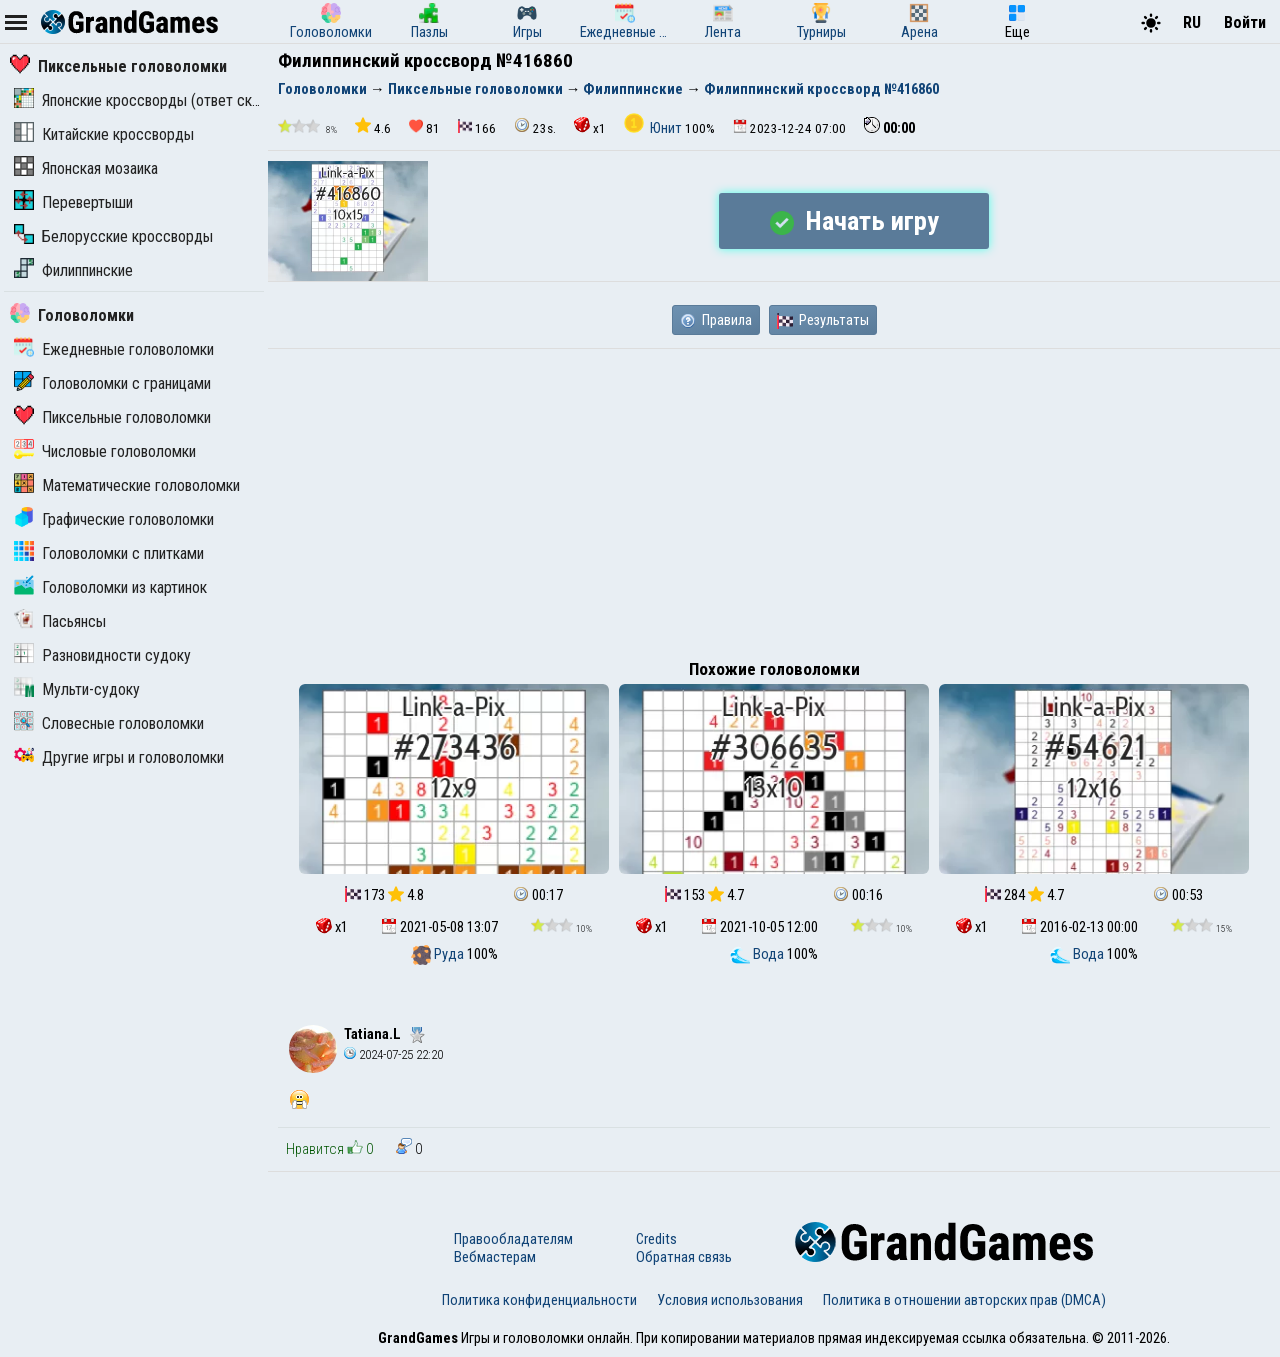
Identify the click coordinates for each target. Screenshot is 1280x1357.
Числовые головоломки (105, 451)
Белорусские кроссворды (113, 236)
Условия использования (730, 1300)
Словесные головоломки (109, 723)
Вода (758, 954)
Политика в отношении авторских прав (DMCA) (964, 1300)
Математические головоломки (127, 485)
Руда (439, 954)
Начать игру (854, 221)
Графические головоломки (114, 519)
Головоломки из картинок (110, 587)
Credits (656, 1239)
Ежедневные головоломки (114, 349)
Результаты (823, 320)
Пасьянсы (60, 621)
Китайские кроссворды (104, 134)
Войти (1245, 22)
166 (477, 127)
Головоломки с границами (112, 383)
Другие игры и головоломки (119, 757)
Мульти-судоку (77, 689)
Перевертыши (73, 202)
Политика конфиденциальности (539, 1300)
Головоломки (72, 315)
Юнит (654, 128)
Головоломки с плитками (109, 553)
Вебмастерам (495, 1257)
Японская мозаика (86, 168)
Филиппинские (73, 270)
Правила (716, 320)
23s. (535, 126)
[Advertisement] (774, 499)
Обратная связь (684, 1257)
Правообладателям (513, 1239)
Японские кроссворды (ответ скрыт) (148, 100)
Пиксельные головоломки (118, 66)
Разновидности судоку (102, 655)
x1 (590, 126)
